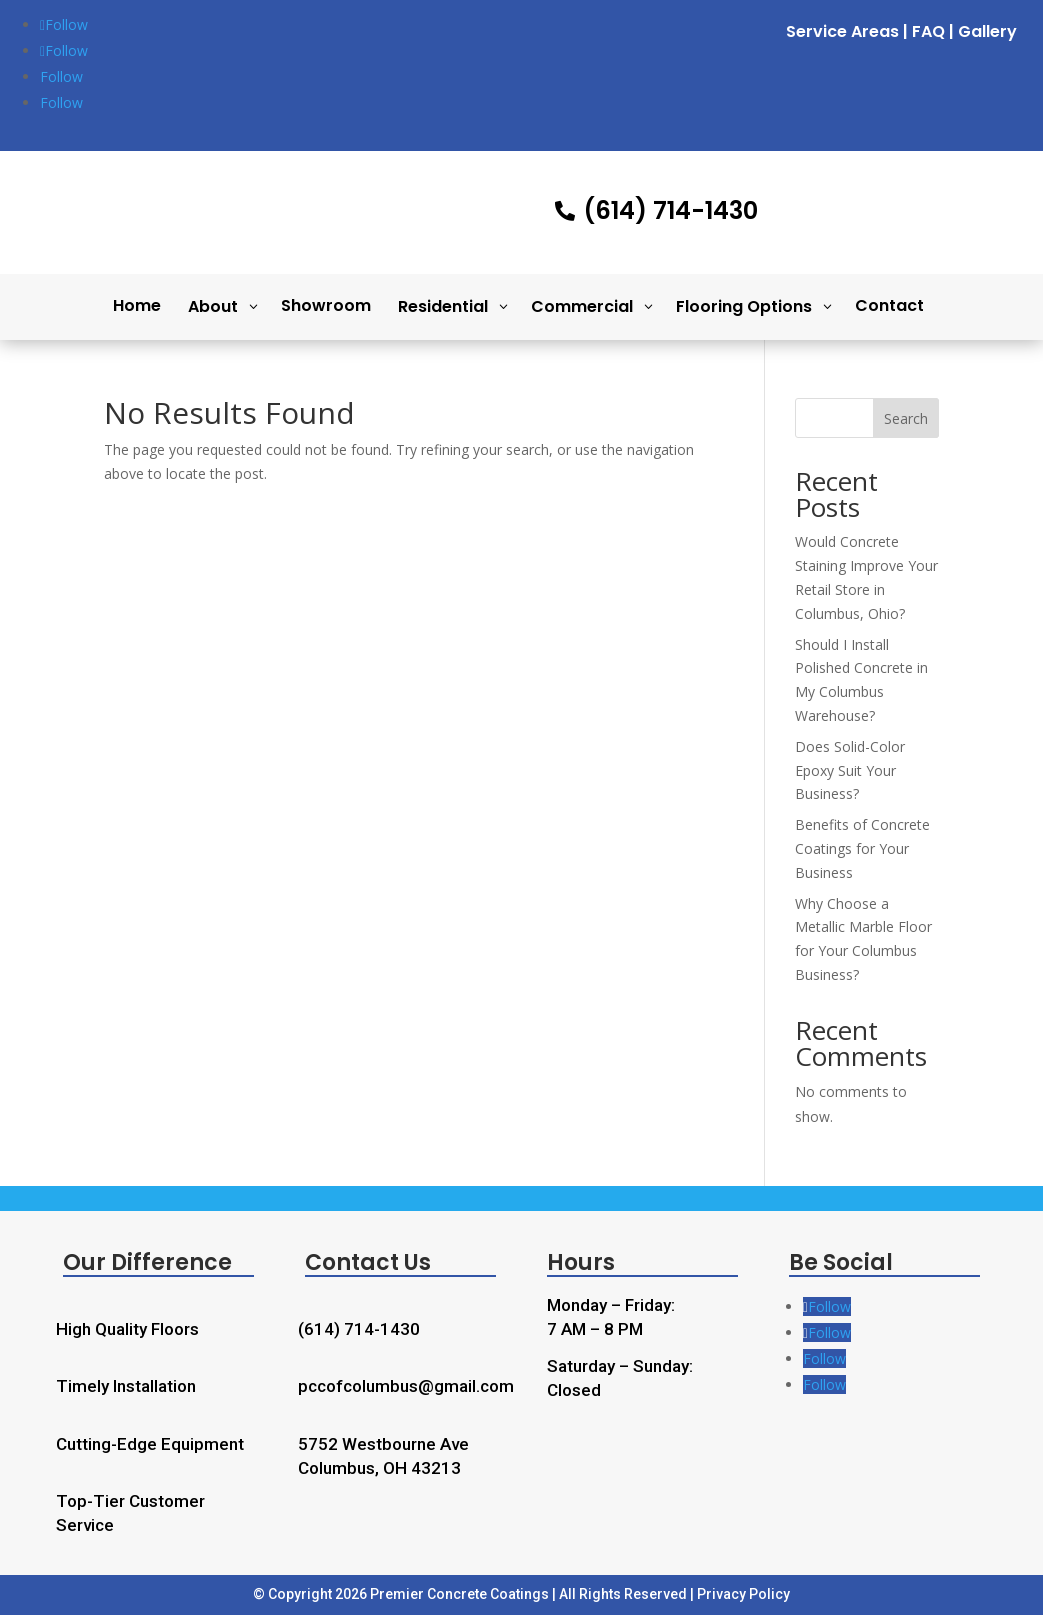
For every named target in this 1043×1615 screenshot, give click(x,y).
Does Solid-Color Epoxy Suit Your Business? (850, 770)
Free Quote (908, 204)
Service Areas (842, 31)
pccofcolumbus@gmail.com (406, 1386)
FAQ (928, 31)
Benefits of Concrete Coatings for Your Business (862, 848)
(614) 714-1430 (359, 1329)
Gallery (987, 31)
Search (906, 418)
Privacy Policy (743, 1594)
